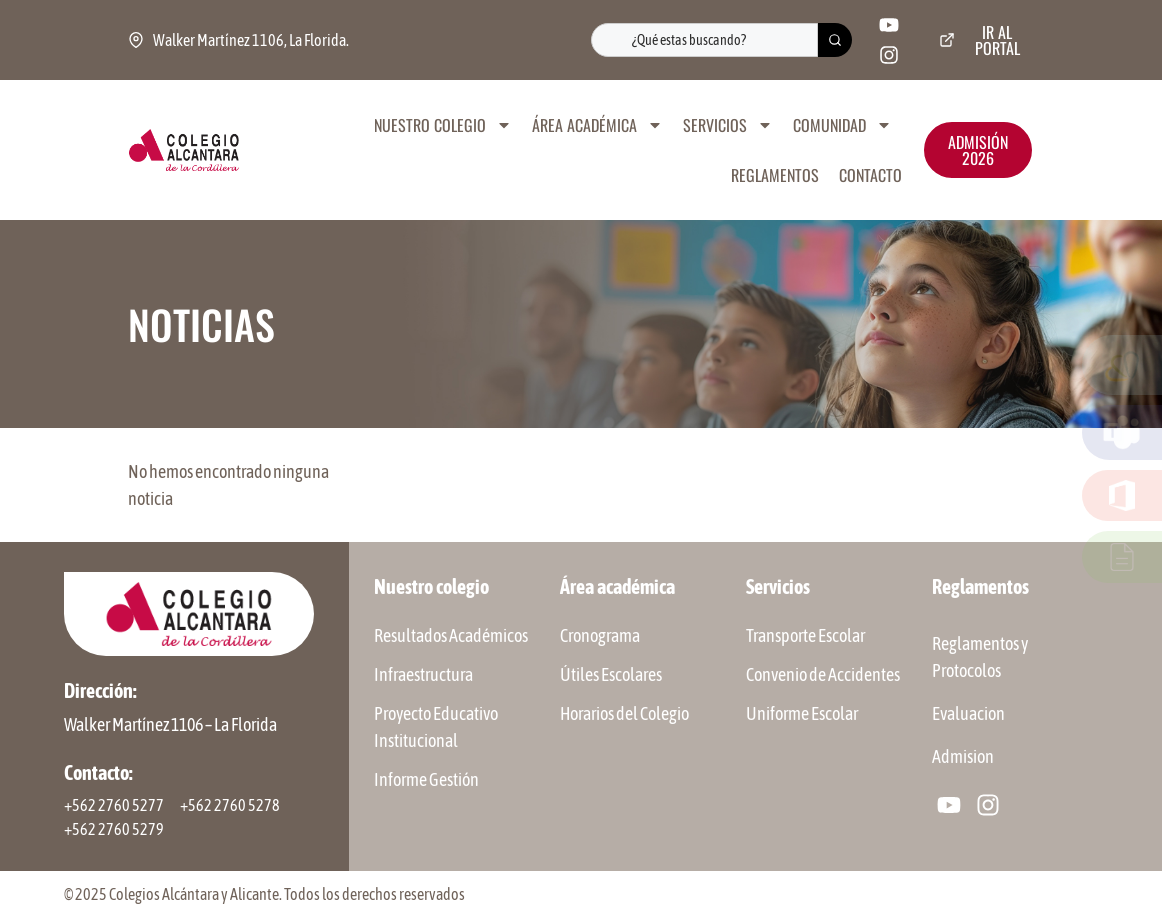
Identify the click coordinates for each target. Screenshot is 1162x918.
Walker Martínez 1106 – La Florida (170, 724)
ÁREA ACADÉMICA (597, 125)
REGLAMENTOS (775, 175)
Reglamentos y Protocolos (980, 657)
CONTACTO (870, 175)
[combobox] (704, 40)
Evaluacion (968, 713)
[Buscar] (835, 40)
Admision (963, 756)
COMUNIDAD (842, 125)
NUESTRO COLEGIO (443, 125)
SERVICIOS (728, 125)
